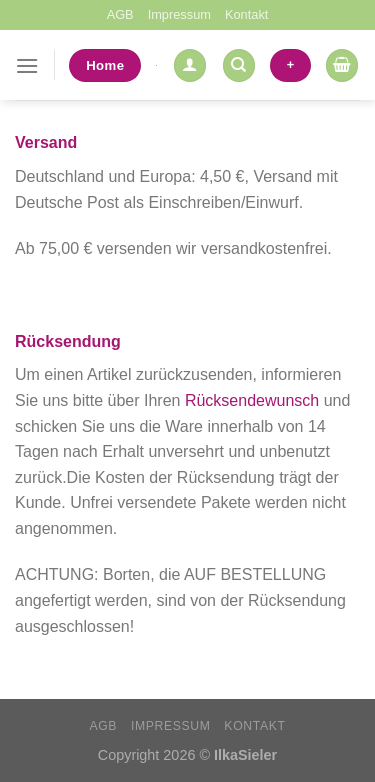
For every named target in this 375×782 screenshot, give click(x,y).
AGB (120, 14)
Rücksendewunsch (252, 400)
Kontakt (246, 14)
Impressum (179, 14)
